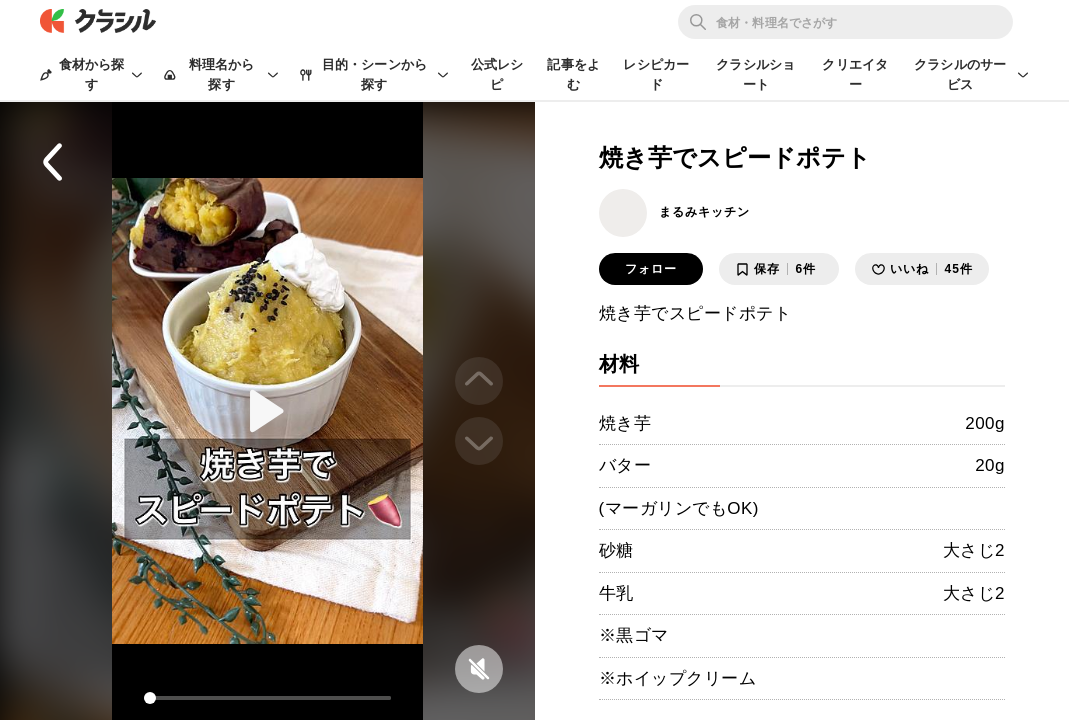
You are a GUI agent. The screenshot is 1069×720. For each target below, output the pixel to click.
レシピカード (656, 74)
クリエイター (855, 74)
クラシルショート (755, 74)
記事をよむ (573, 74)
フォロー (651, 269)
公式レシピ (497, 74)
